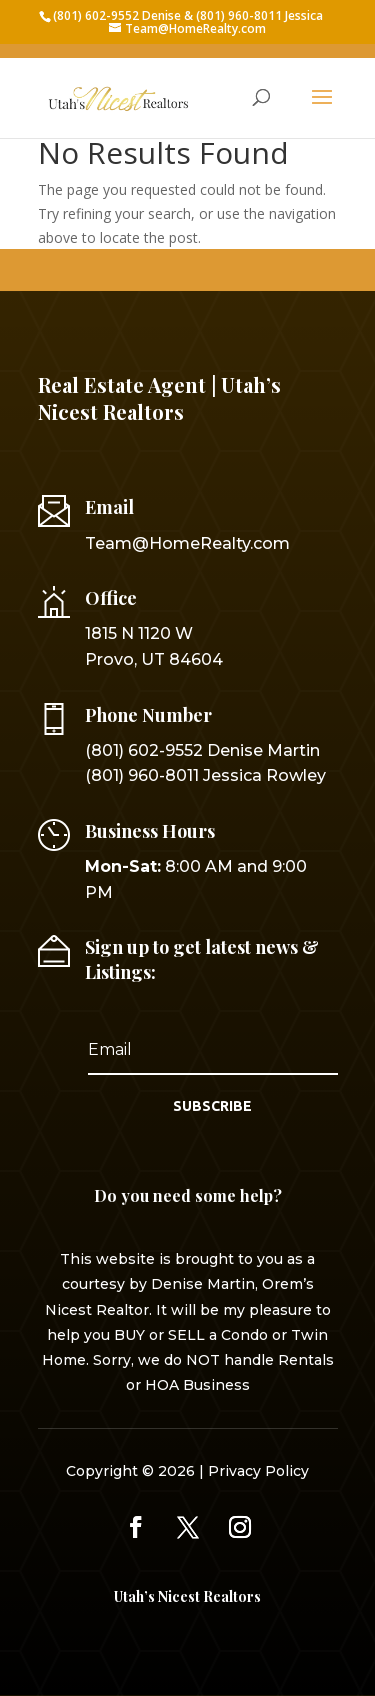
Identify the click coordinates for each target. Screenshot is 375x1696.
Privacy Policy (258, 1471)
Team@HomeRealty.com (187, 543)
